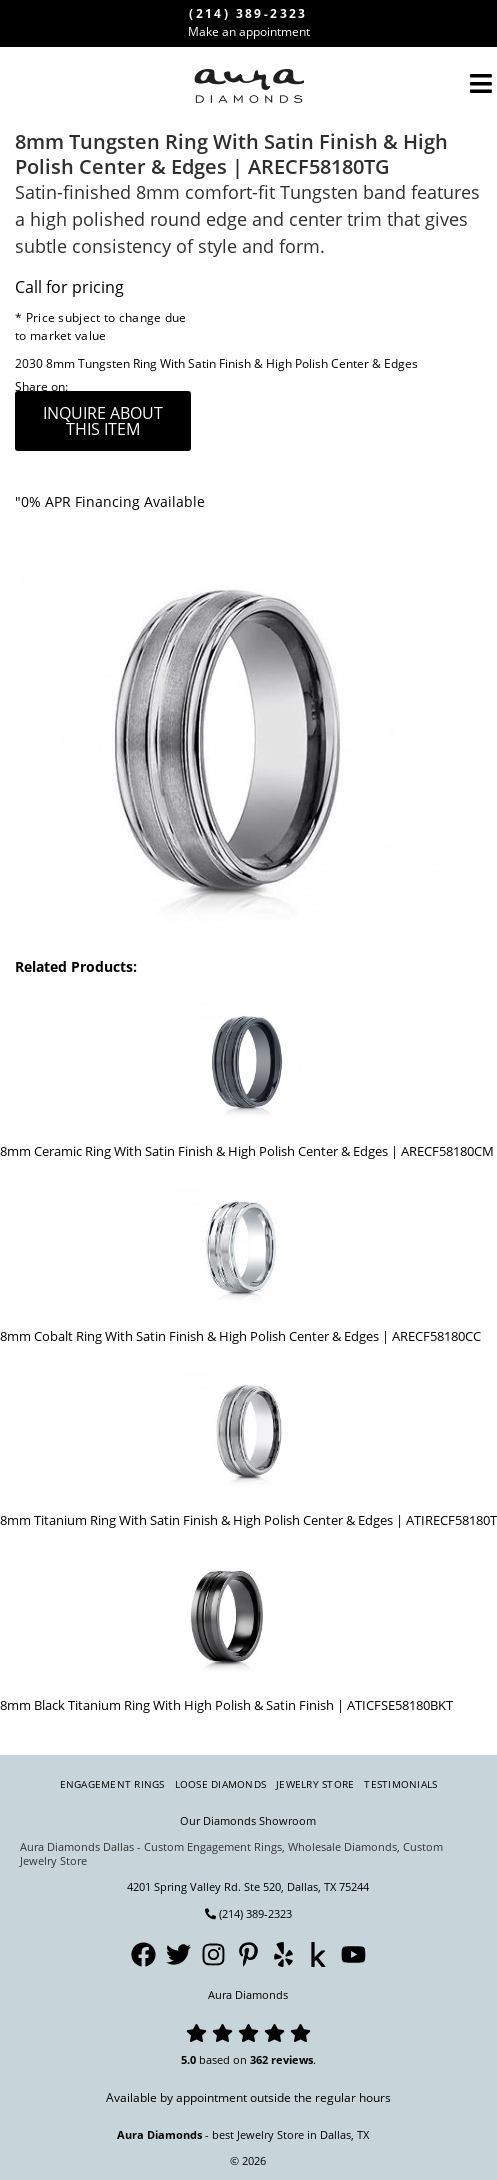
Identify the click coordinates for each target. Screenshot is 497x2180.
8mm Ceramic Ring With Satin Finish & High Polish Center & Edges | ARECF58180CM (247, 1151)
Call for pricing (69, 287)
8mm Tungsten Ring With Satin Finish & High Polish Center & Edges (232, 363)
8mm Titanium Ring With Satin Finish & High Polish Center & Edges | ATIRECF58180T (248, 1520)
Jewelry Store (315, 1784)
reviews (292, 2059)
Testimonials (400, 1784)
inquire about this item (103, 421)
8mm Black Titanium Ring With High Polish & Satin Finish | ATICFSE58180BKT (226, 1705)
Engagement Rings (112, 1784)
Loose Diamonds (221, 1784)
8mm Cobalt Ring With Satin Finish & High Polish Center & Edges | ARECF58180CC (240, 1336)
